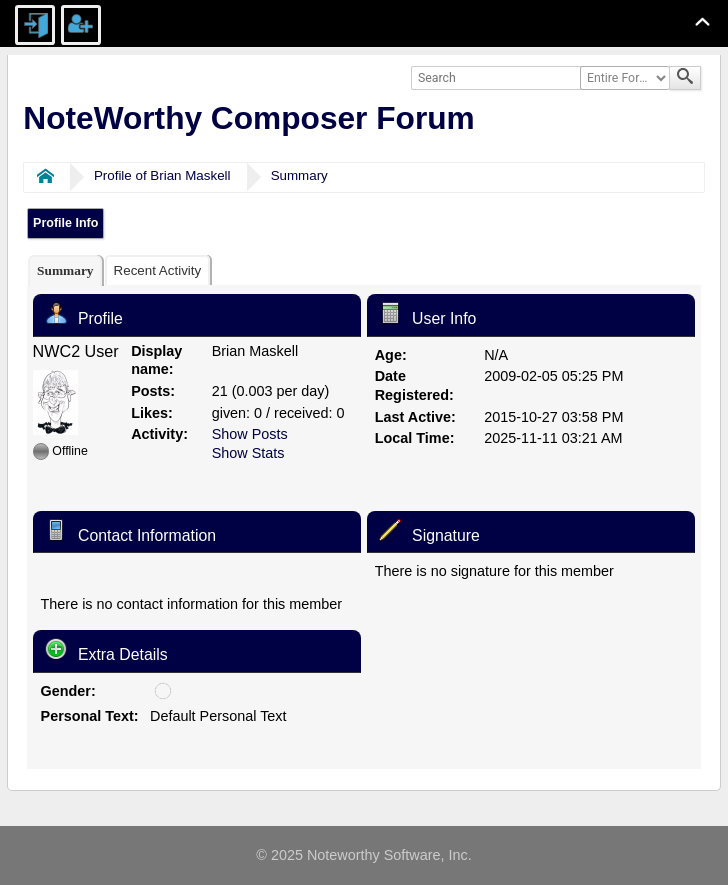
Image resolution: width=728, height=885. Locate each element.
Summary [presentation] (65, 270)
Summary (299, 175)
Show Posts (250, 434)
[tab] (65, 270)
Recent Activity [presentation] (158, 270)
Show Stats (248, 453)
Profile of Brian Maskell (162, 175)
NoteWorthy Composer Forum (248, 118)
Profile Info (65, 223)
